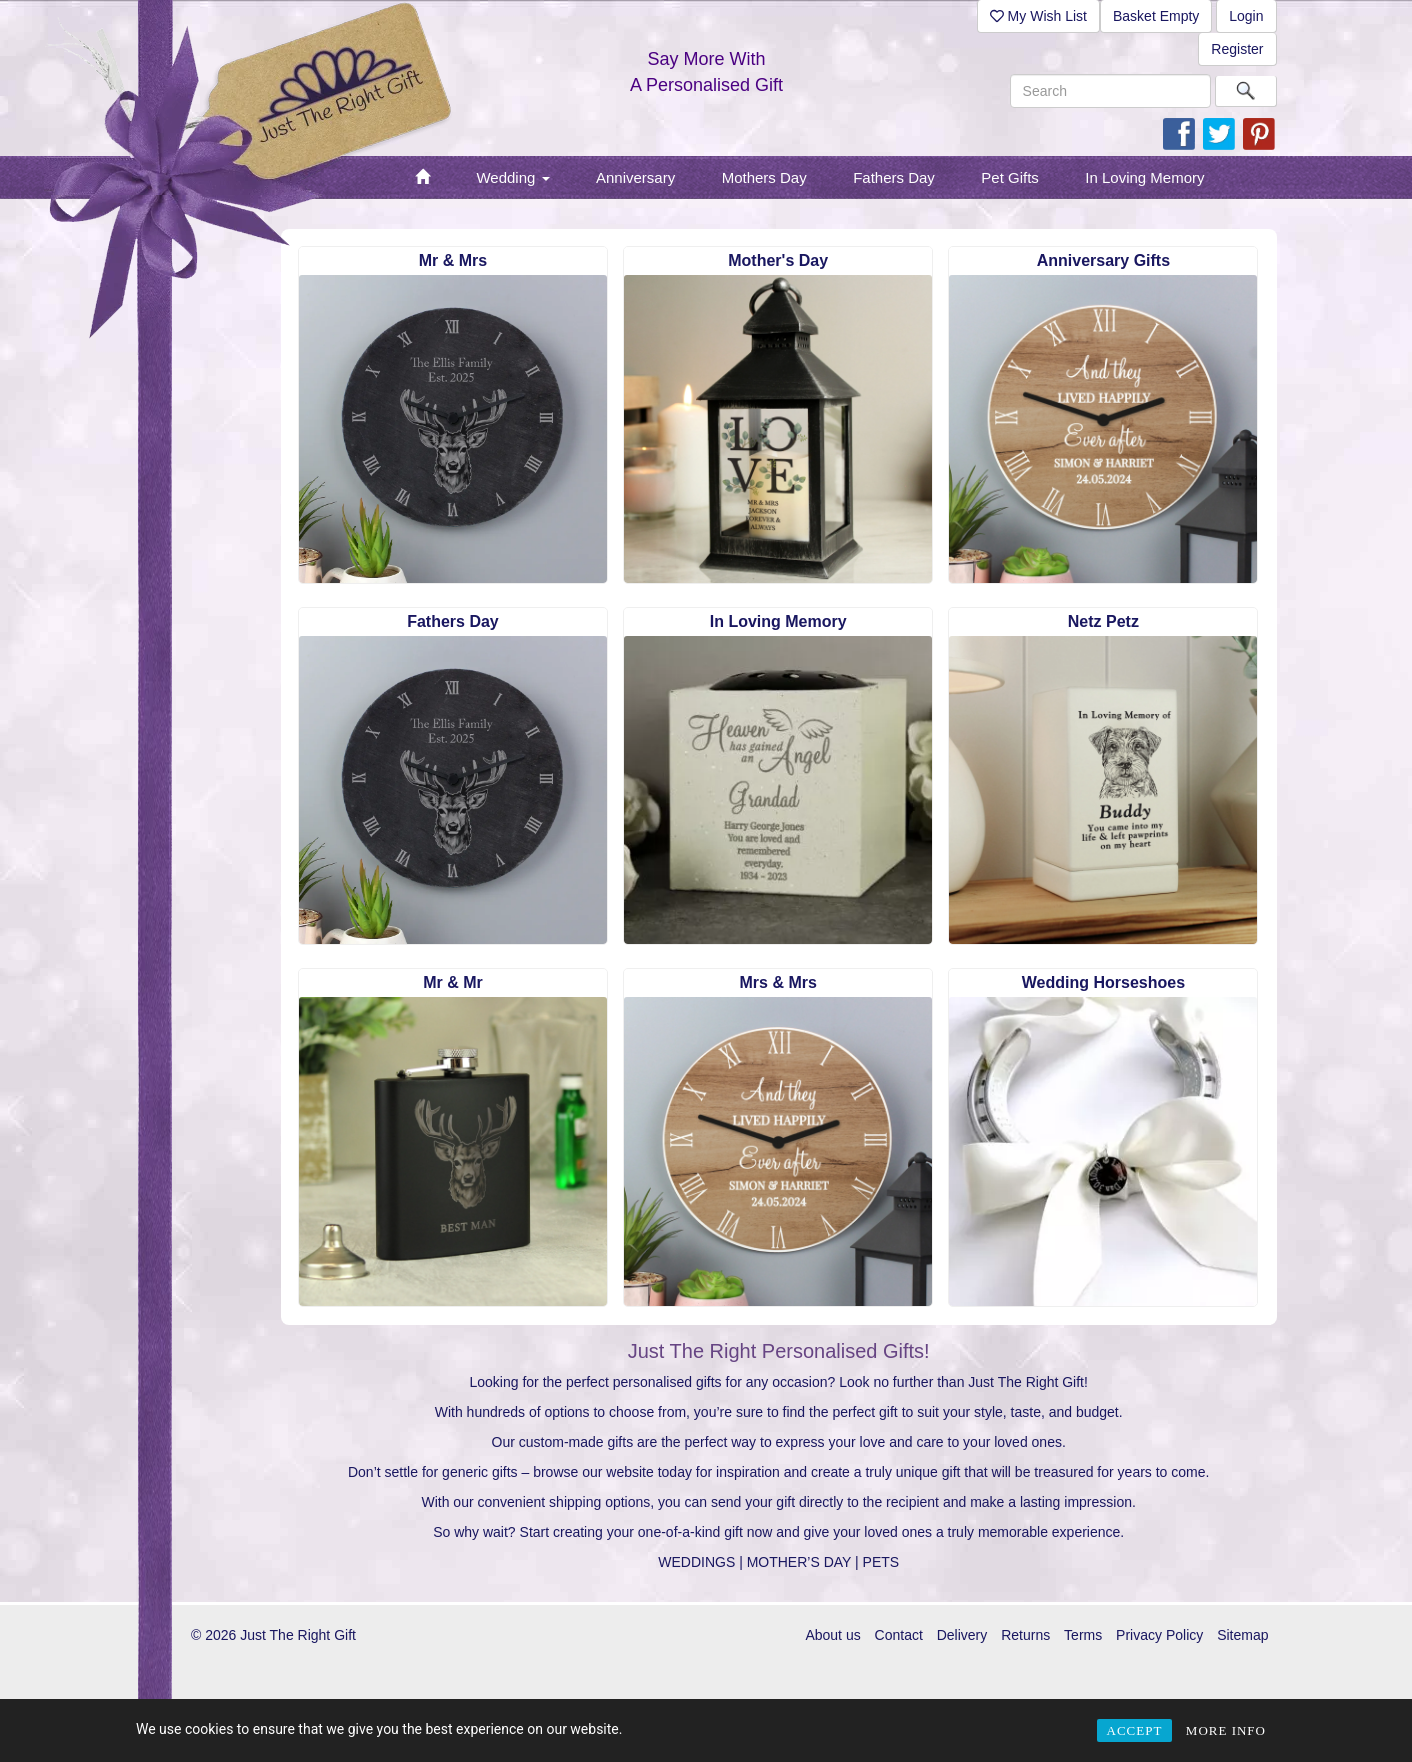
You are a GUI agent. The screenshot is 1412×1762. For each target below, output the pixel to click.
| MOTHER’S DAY (795, 1562)
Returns (1025, 1635)
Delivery (962, 1635)
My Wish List (1038, 16)
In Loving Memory (778, 621)
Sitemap (1242, 1635)
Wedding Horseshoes (1103, 982)
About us (832, 1635)
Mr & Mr (453, 982)
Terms (1083, 1635)
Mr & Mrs (453, 260)
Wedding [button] (512, 177)
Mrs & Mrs (778, 982)
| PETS (877, 1562)
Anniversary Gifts (1103, 260)
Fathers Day (453, 621)
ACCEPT (1135, 1730)
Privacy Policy (1159, 1635)
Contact (899, 1635)
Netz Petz (1103, 621)
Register (1237, 49)
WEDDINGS (696, 1562)
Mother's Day (778, 260)
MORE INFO (1226, 1730)
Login (1246, 16)
